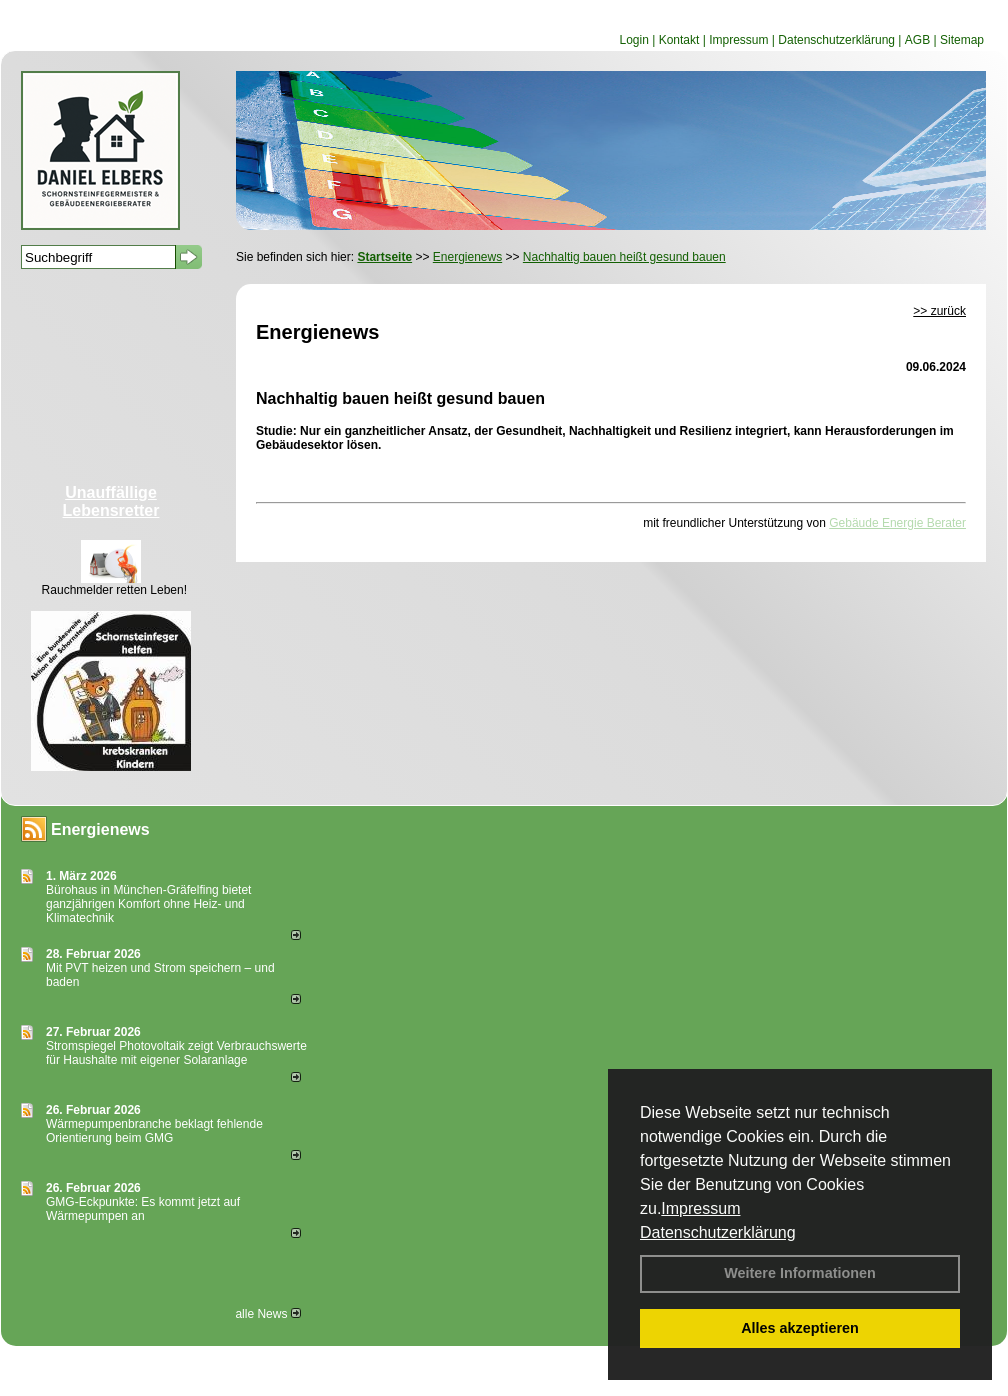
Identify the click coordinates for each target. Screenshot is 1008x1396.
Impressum (700, 1208)
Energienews (100, 829)
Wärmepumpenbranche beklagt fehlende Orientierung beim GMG (154, 1131)
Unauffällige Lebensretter (111, 501)
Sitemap (962, 40)
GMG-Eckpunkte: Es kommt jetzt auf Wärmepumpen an (143, 1209)
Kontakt (679, 40)
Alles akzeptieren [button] (800, 1328)
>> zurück (939, 311)
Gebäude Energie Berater (897, 523)
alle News (267, 1314)
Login (633, 40)
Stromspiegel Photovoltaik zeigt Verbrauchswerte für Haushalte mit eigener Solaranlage (176, 1053)
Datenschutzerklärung (718, 1232)
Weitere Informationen (800, 1273)
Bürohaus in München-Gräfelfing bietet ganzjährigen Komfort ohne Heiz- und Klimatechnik (148, 904)
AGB (917, 40)
